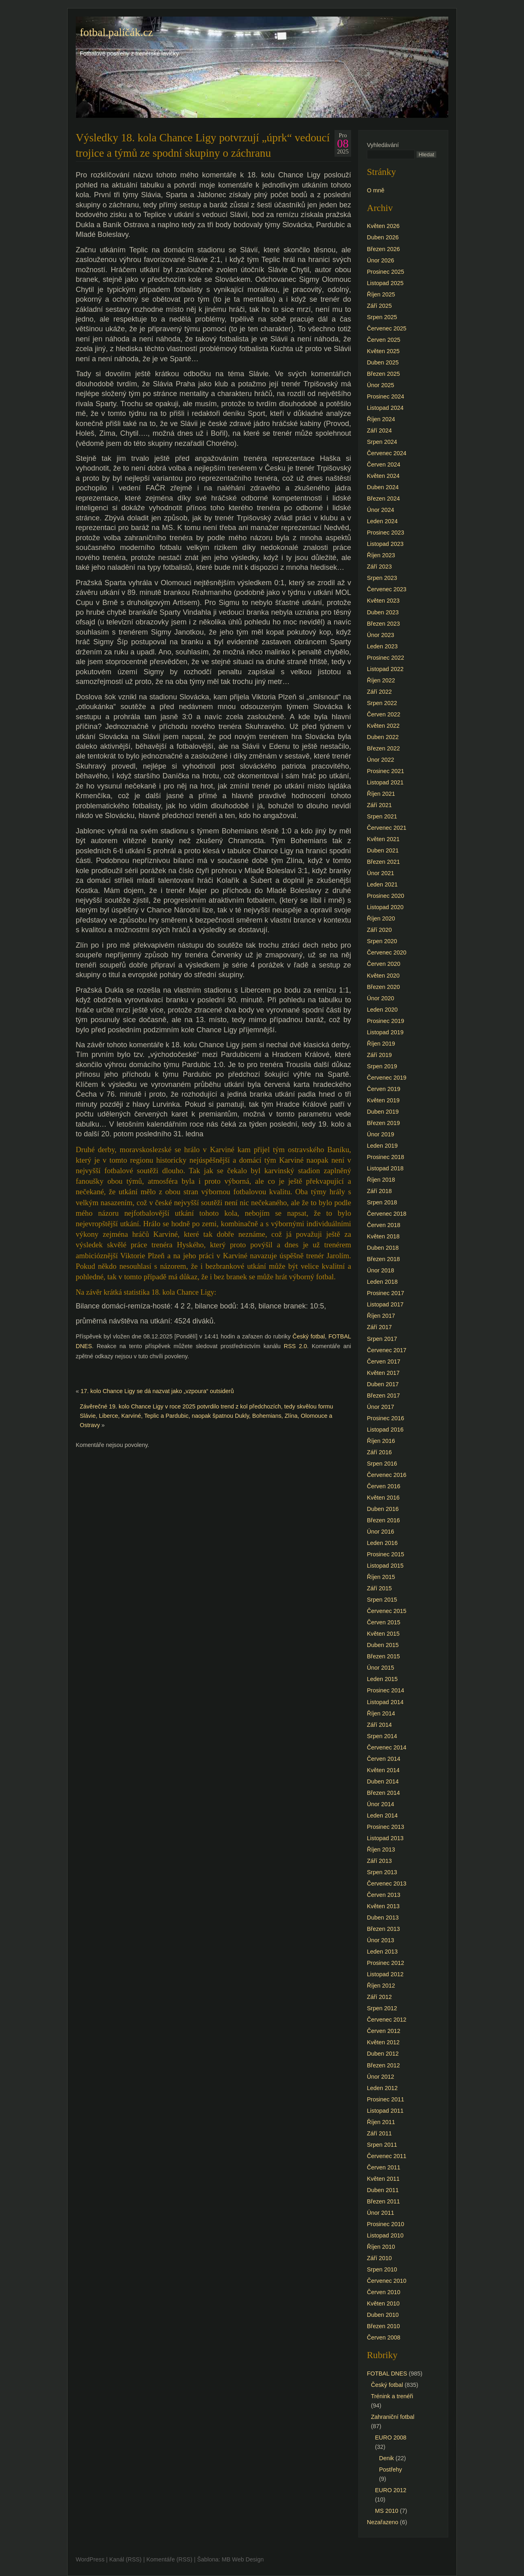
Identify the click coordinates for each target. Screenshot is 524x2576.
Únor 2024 (380, 510)
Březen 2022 (383, 748)
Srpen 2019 (382, 1066)
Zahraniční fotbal (392, 2417)
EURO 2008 (391, 2437)
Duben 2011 (382, 2190)
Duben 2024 (382, 487)
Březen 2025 (383, 374)
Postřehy (390, 2469)
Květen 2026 (383, 226)
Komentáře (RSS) (169, 2559)
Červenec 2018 (387, 1213)
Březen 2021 (383, 862)
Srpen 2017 (382, 1339)
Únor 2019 (380, 1134)
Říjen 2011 (381, 2122)
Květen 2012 (383, 2042)
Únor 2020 (380, 998)
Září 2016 (379, 1452)
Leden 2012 (382, 2088)
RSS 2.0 (295, 1346)
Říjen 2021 (381, 793)
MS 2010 (386, 2511)
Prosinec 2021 (385, 771)
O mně (375, 190)
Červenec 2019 (387, 1077)
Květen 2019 (383, 1100)
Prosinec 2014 (385, 1690)
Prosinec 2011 (385, 2099)
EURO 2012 (391, 2490)
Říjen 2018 (381, 1179)
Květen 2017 (383, 1373)
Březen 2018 (383, 1259)
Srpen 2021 (382, 816)
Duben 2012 (382, 2053)
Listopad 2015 (385, 1565)
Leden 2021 (382, 884)
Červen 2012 (383, 2031)
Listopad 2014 (385, 1702)
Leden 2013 (382, 1951)
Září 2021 (379, 805)
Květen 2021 (383, 839)
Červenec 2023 (387, 589)
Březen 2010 (383, 2326)
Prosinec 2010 (385, 2224)
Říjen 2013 (381, 1849)
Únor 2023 (380, 635)
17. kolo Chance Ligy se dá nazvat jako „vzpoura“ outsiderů (157, 1391)
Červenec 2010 (387, 2281)
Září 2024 (379, 430)
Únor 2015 (380, 1667)
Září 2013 (379, 1861)
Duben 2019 (382, 1111)
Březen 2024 (383, 498)
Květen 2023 (383, 600)
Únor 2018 (380, 1270)
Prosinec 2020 (385, 896)
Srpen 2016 (382, 1463)
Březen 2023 (383, 623)
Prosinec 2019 (385, 1021)
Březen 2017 (383, 1395)
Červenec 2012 (387, 2019)
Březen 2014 (383, 1793)
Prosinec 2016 (385, 1418)
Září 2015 (379, 1588)
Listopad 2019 (385, 1032)
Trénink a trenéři (392, 2396)
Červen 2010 (383, 2292)
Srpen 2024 (382, 442)
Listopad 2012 (385, 1974)
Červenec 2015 (387, 1611)
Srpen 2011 (382, 2144)
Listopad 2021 (385, 782)
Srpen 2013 (382, 1872)
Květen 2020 (383, 975)
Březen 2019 (383, 1123)
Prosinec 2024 (385, 396)
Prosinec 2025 (385, 271)
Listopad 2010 (385, 2235)
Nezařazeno (382, 2522)
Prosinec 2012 (385, 1963)
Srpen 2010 (382, 2269)
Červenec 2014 (387, 1747)
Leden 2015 (382, 1679)
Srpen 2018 (382, 1202)
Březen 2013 (383, 1929)
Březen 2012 (383, 2065)
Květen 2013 (383, 1906)
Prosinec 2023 (385, 532)
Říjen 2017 (381, 1316)
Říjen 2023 (381, 555)
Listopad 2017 (385, 1304)
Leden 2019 (382, 1145)
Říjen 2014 (381, 1713)
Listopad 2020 (385, 907)
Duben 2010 (382, 2315)
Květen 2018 (383, 1236)
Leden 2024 (382, 521)
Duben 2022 (382, 737)
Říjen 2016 (381, 1441)
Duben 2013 (382, 1917)
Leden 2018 (382, 1281)
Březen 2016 (383, 1520)
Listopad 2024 (385, 408)
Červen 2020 (383, 964)
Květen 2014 (383, 1770)
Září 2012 (379, 1997)
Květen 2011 (383, 2178)
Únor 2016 (380, 1531)
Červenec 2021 (387, 828)
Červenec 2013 (387, 1883)
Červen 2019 (383, 1089)
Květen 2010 (383, 2303)
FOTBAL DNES (387, 2373)
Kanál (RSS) (125, 2559)
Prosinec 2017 (385, 1293)
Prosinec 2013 (385, 1827)
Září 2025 (379, 306)
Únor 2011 (380, 2213)
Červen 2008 (383, 2337)
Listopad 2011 (385, 2110)
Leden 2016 (382, 1543)
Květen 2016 (383, 1497)
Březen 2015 (383, 1656)
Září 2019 (379, 1055)
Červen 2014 (383, 1759)
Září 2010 (379, 2258)
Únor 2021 (380, 873)
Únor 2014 (380, 1804)
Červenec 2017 (387, 1350)
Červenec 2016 (387, 1475)
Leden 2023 (382, 646)
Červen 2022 (383, 714)
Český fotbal (308, 1336)
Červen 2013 (383, 1895)
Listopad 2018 (385, 1168)
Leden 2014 (382, 1815)
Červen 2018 (383, 1225)
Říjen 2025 (381, 294)
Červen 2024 (383, 464)
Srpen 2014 (382, 1736)
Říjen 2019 (381, 1043)
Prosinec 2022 (385, 657)
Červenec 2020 (387, 952)
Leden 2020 (382, 1009)
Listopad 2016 (385, 1429)
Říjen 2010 (381, 2247)
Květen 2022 (383, 725)
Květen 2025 (383, 351)
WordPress (90, 2559)
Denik (386, 2458)
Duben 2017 (382, 1384)
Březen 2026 (383, 249)
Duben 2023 (382, 612)
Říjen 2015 (381, 1577)
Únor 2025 (380, 385)
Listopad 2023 (385, 544)
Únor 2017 (380, 1407)
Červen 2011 (383, 2167)
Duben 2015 (382, 1645)
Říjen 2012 (381, 1985)
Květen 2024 (383, 476)
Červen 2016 (383, 1486)
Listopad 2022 (385, 669)
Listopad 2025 (385, 283)
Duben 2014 (382, 1781)
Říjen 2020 (381, 918)
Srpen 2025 (382, 317)
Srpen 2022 (382, 703)
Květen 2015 (383, 1633)
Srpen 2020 (382, 941)
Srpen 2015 (382, 1599)
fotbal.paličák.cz (116, 32)
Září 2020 (379, 930)
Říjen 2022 (381, 680)
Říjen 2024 (381, 419)
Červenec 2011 (387, 2156)
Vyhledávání (383, 145)
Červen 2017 (383, 1361)
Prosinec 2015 (385, 1554)
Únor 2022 (380, 759)
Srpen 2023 (382, 578)
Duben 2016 (382, 1509)
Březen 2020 (383, 987)
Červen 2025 (383, 340)
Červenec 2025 (387, 328)
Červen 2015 (383, 1622)
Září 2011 (379, 2133)
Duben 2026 (382, 237)
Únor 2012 (380, 2076)
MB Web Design (243, 2559)
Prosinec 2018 (385, 1157)
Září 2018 (379, 1191)
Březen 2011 (383, 2201)
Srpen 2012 (382, 2008)
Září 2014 (379, 1725)
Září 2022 (379, 691)
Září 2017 (379, 1327)
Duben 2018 (382, 1247)
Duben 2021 (382, 850)
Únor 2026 (380, 260)
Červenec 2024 (387, 453)
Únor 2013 (380, 1940)
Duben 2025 (382, 362)
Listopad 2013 (385, 1838)
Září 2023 (379, 566)
